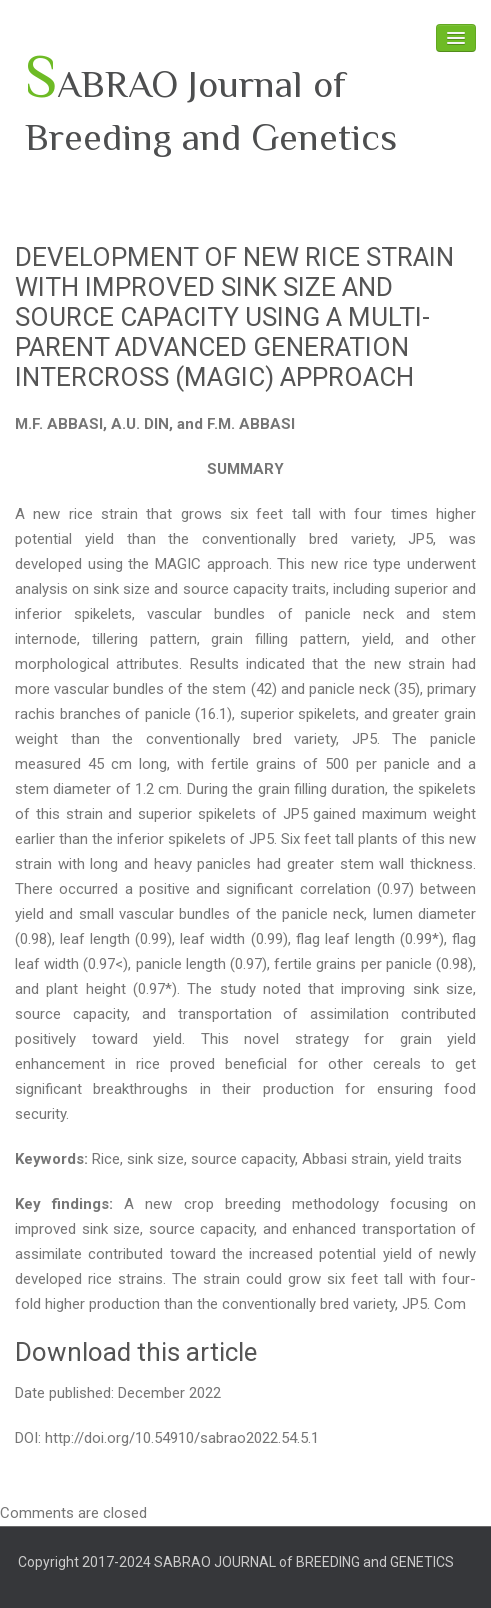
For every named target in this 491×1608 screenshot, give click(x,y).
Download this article (136, 1352)
